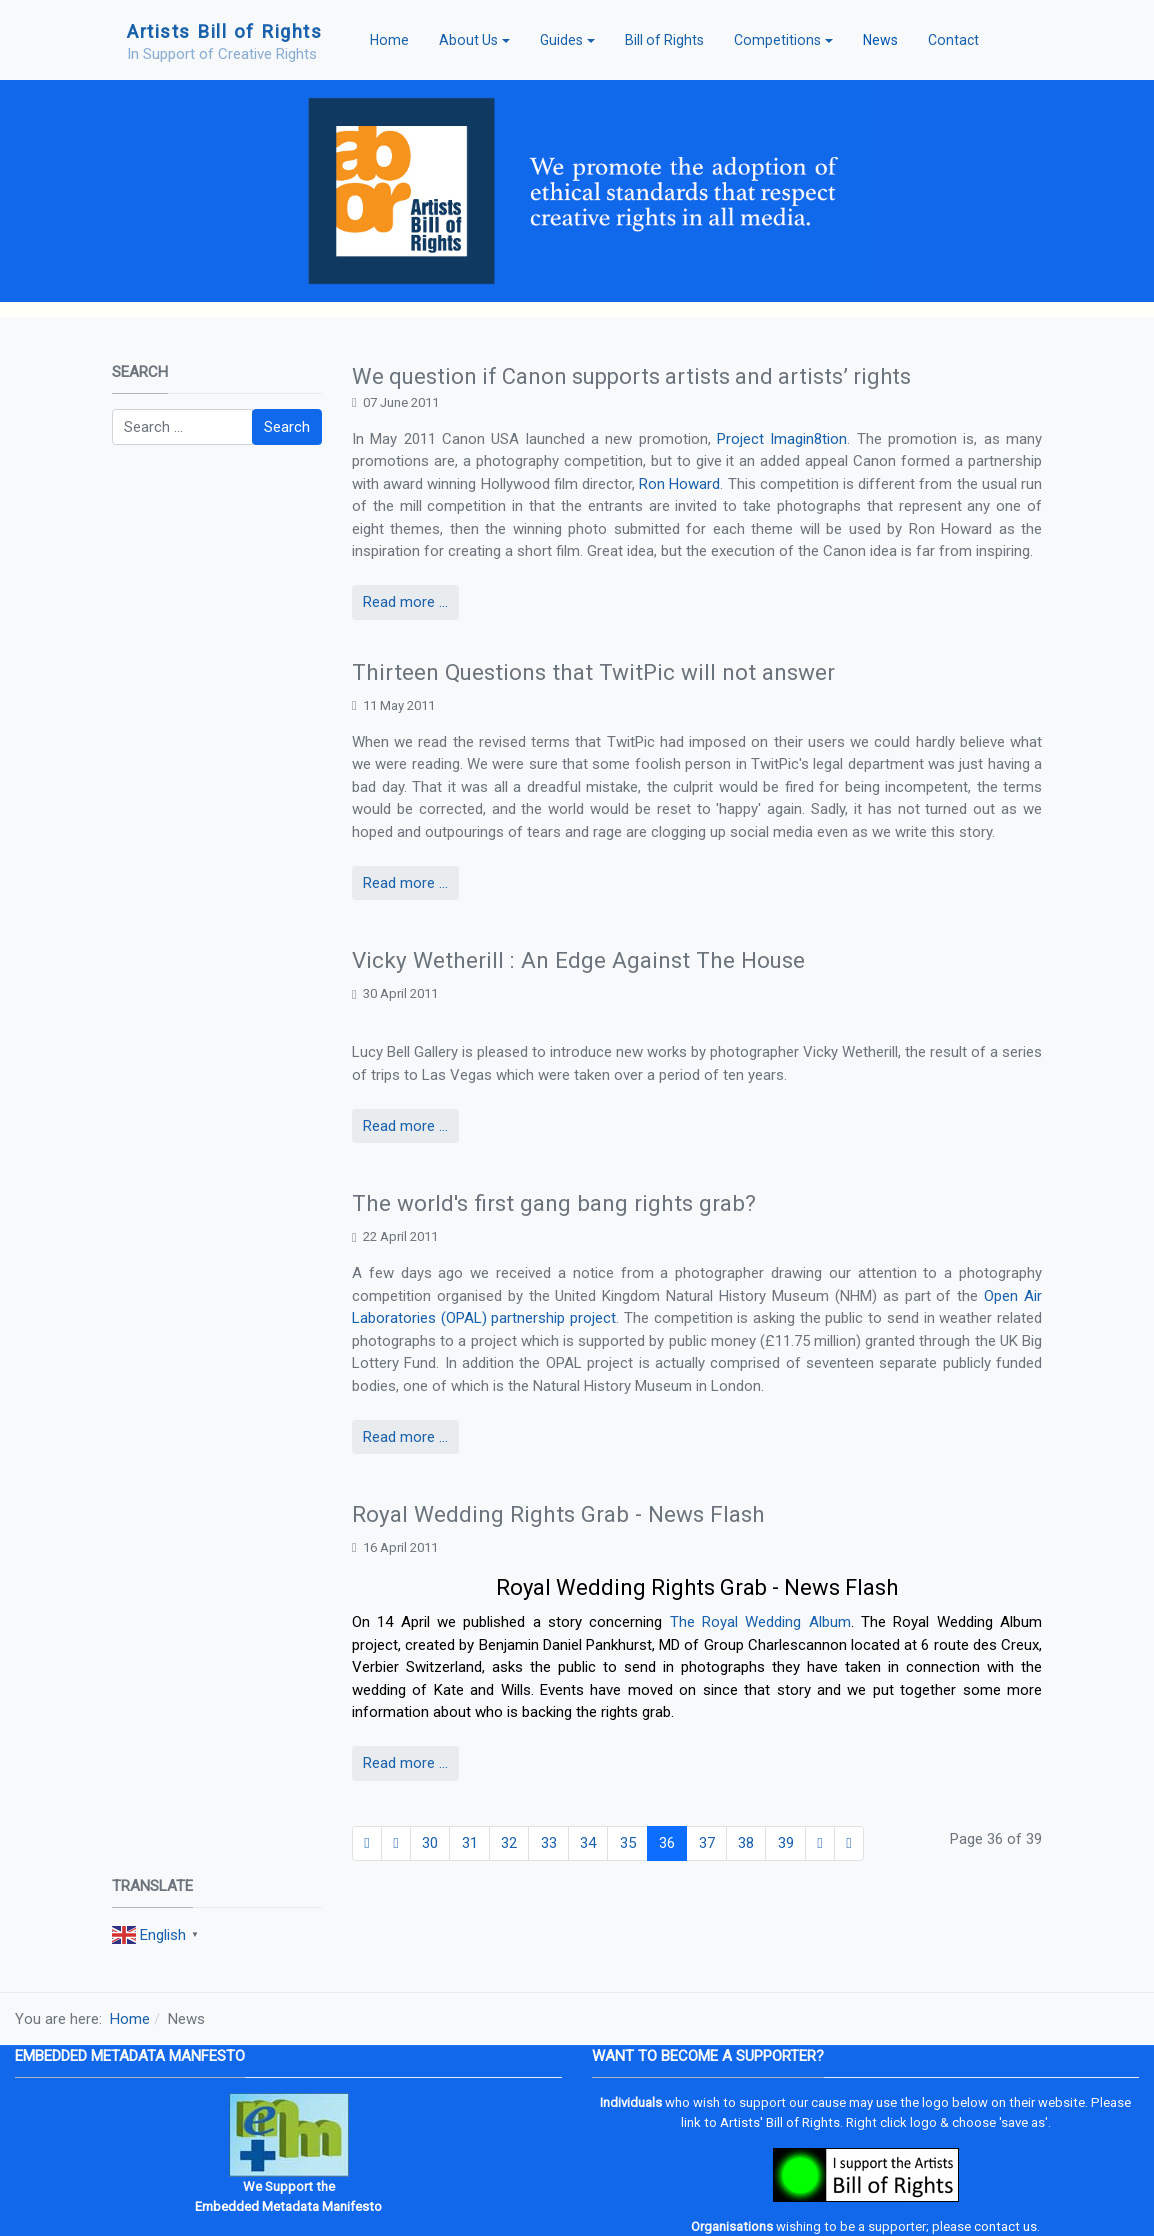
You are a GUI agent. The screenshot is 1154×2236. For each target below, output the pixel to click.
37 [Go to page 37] (707, 1843)
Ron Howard (679, 484)
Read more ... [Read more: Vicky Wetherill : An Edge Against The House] (405, 1126)
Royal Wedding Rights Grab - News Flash (558, 1514)
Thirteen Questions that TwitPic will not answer (593, 672)
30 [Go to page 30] (430, 1843)
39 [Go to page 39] (786, 1843)
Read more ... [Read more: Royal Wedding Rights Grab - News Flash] (405, 1763)
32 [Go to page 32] (509, 1843)
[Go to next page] (820, 1844)
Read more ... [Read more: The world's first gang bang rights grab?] (405, 1437)
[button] (474, 40)
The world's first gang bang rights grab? (554, 1203)
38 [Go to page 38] (746, 1843)
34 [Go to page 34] (588, 1843)
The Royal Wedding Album (760, 1622)
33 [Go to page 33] (549, 1843)
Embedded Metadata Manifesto (288, 2206)
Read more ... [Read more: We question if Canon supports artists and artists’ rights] (405, 602)
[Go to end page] (849, 1844)
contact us (1005, 2226)
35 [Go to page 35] (628, 1843)
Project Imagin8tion (782, 439)
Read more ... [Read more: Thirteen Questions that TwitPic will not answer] (405, 883)
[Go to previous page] (396, 1844)
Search (287, 427)
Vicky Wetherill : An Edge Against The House (578, 960)
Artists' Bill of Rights (780, 2122)
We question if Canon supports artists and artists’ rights (631, 376)
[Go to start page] (367, 1844)
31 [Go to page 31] (470, 1843)
